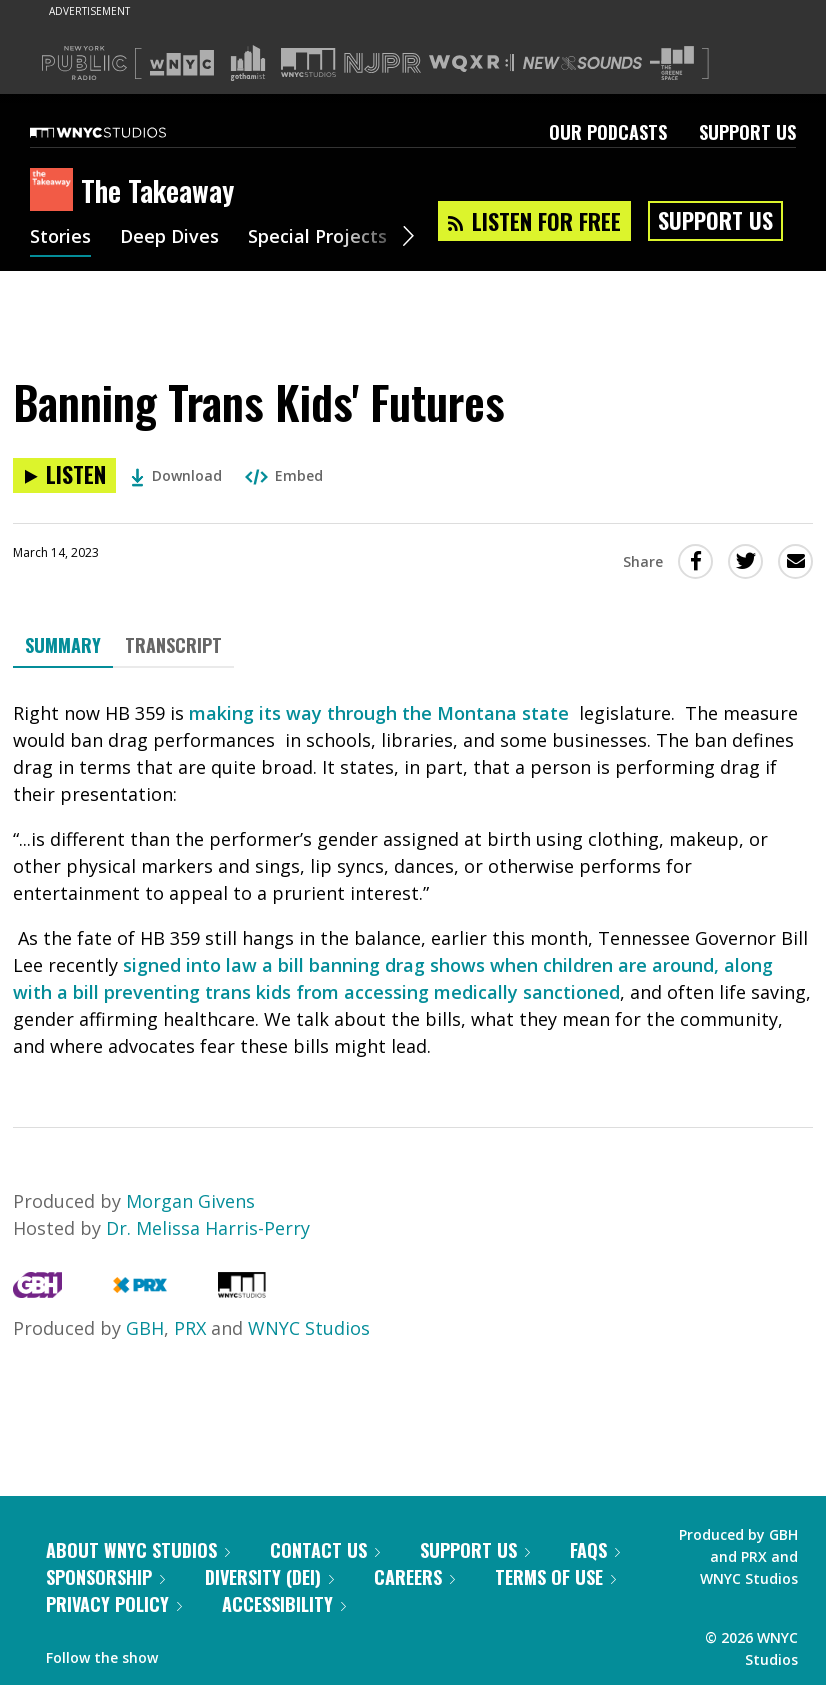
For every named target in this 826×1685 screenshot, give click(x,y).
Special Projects (317, 238)
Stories (60, 238)
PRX (190, 1328)
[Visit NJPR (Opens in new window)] (382, 63)
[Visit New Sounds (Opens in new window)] (582, 63)
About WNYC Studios (138, 1550)
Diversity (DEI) (269, 1577)
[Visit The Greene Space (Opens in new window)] (672, 63)
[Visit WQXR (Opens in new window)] (471, 63)
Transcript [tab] (173, 645)
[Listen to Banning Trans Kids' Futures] (64, 475)
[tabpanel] (413, 880)
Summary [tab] (63, 645)
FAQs (595, 1550)
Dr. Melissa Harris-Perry (208, 1228)
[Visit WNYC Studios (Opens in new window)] (308, 62)
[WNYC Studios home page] (123, 132)
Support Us (747, 132)
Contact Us (325, 1550)
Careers (414, 1577)
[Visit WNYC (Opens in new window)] (182, 63)
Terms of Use (555, 1577)
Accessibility (284, 1604)
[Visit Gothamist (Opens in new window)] (248, 63)
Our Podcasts (608, 132)
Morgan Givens (190, 1201)
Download (176, 475)
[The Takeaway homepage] (55, 191)
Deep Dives (169, 238)
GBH (145, 1328)
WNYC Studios (309, 1328)
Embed (284, 475)
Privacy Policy (114, 1604)
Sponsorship (105, 1577)
